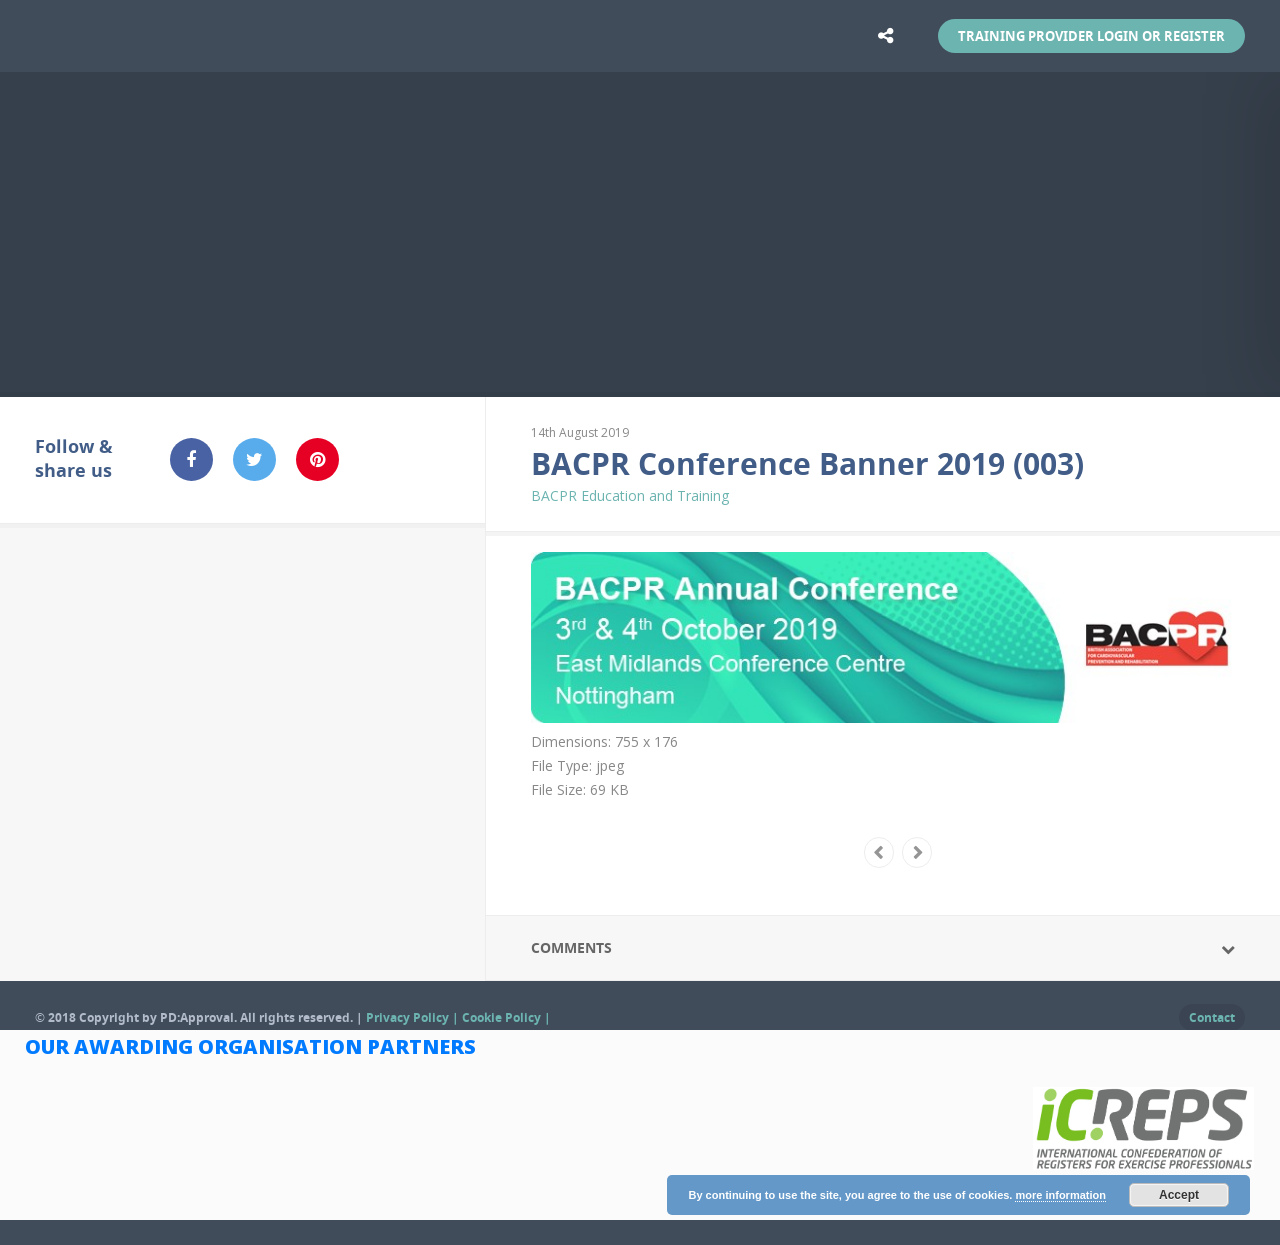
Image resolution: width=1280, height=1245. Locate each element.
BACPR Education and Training (630, 495)
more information (1060, 1195)
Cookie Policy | (506, 1017)
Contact (1212, 1017)
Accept (1179, 1195)
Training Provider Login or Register (1091, 36)
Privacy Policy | (414, 1017)
